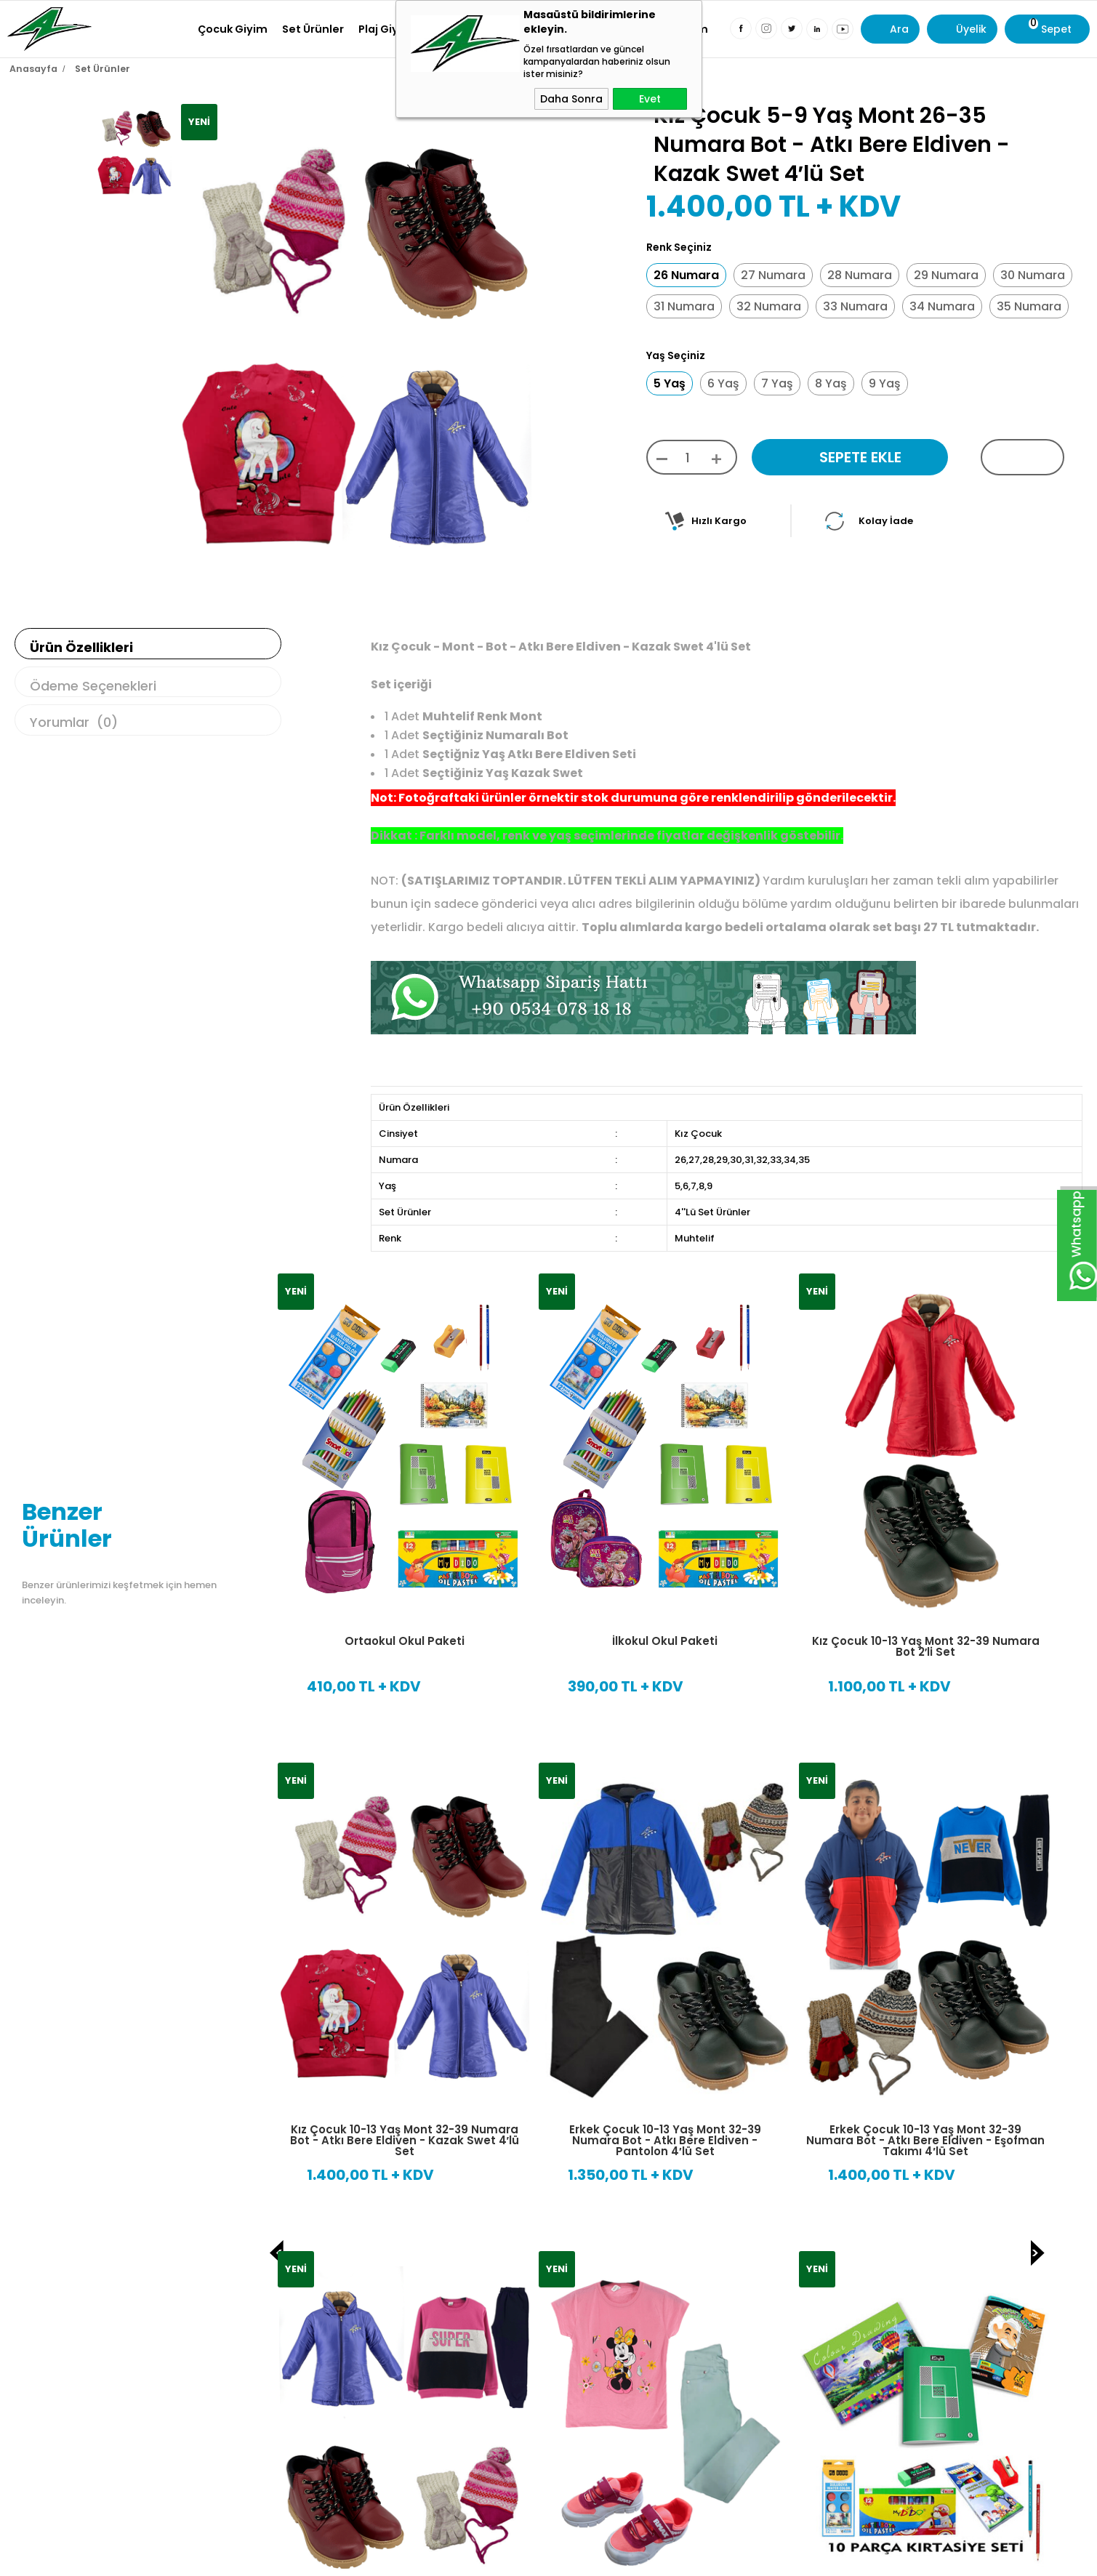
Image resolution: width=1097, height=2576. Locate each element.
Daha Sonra (571, 99)
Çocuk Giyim (233, 29)
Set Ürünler (313, 29)
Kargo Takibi (764, 2539)
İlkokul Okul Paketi (665, 1633)
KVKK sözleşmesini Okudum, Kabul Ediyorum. (411, 2407)
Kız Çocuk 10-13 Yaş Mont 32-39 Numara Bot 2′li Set (926, 1639)
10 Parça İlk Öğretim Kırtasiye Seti (404, 2136)
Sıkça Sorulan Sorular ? (792, 2563)
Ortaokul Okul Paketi (405, 1633)
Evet (650, 99)
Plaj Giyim (385, 29)
